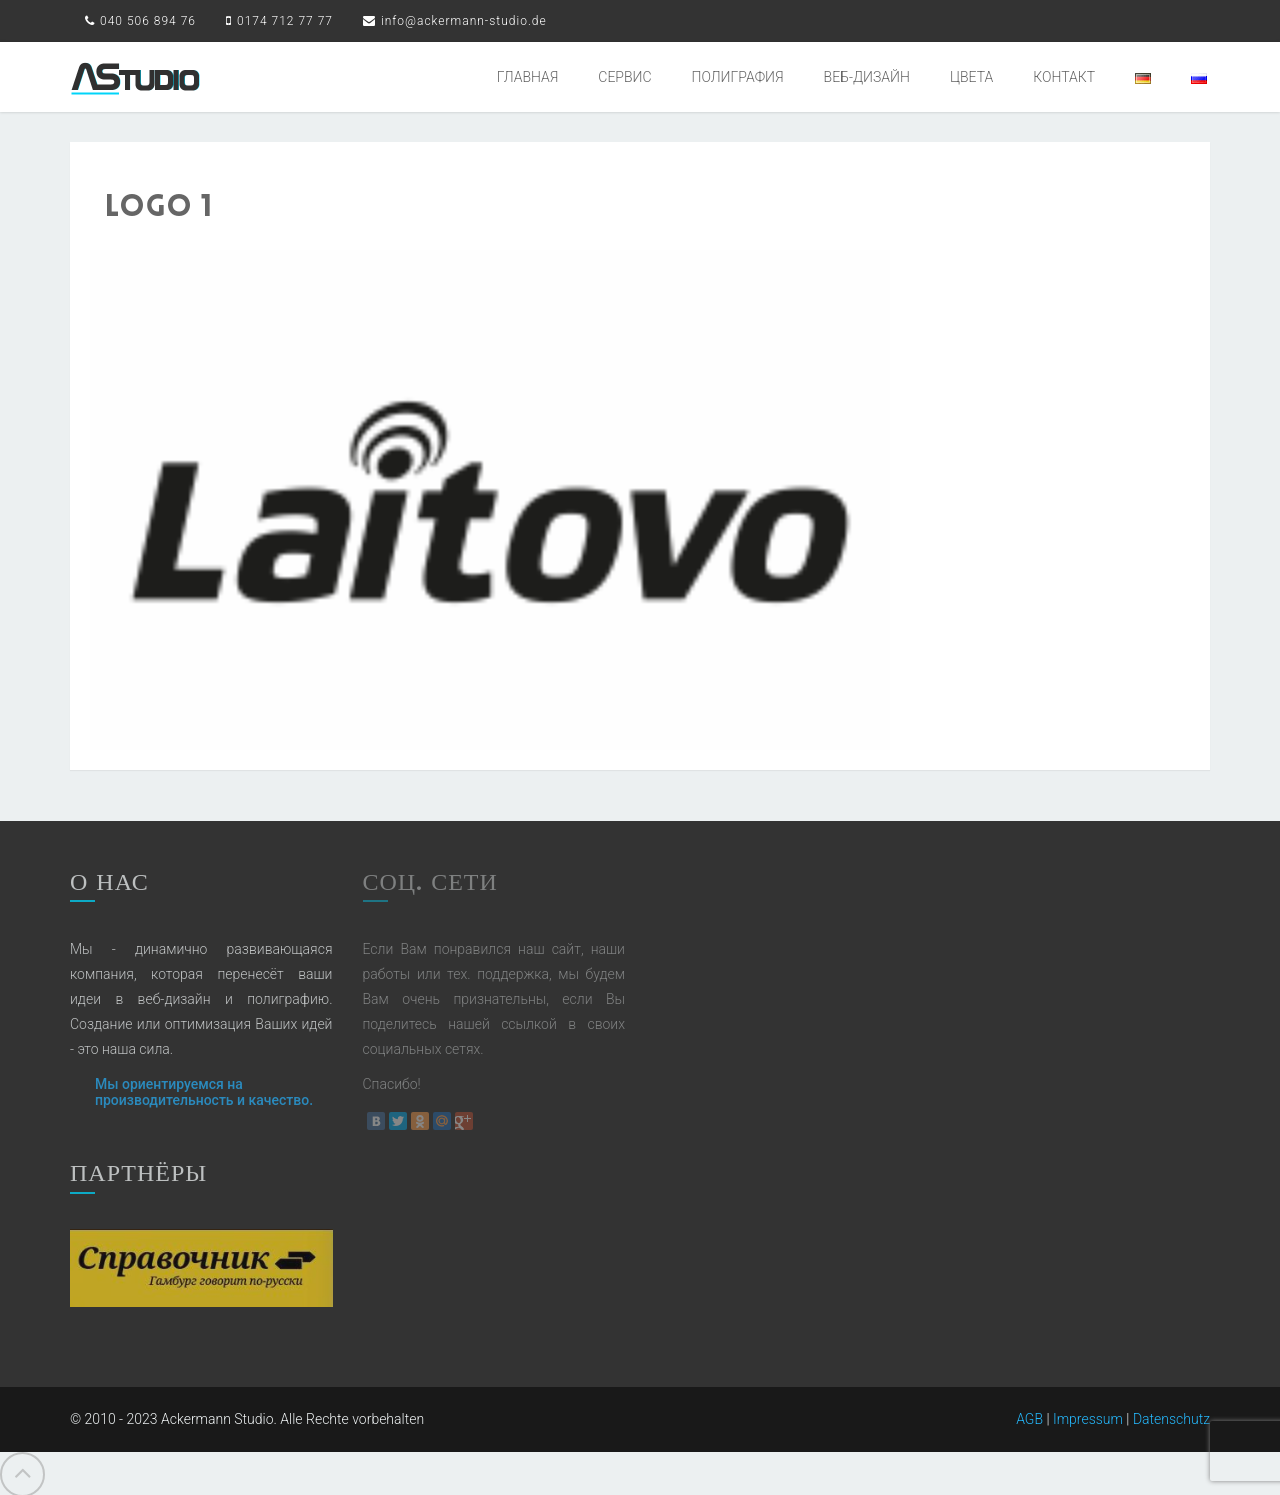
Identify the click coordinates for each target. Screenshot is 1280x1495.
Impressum (1088, 1415)
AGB (1029, 1415)
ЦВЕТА (971, 77)
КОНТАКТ (1064, 77)
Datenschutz (1171, 1415)
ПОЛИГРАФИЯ (738, 77)
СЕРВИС (624, 77)
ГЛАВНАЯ (528, 77)
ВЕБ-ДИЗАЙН (867, 77)
